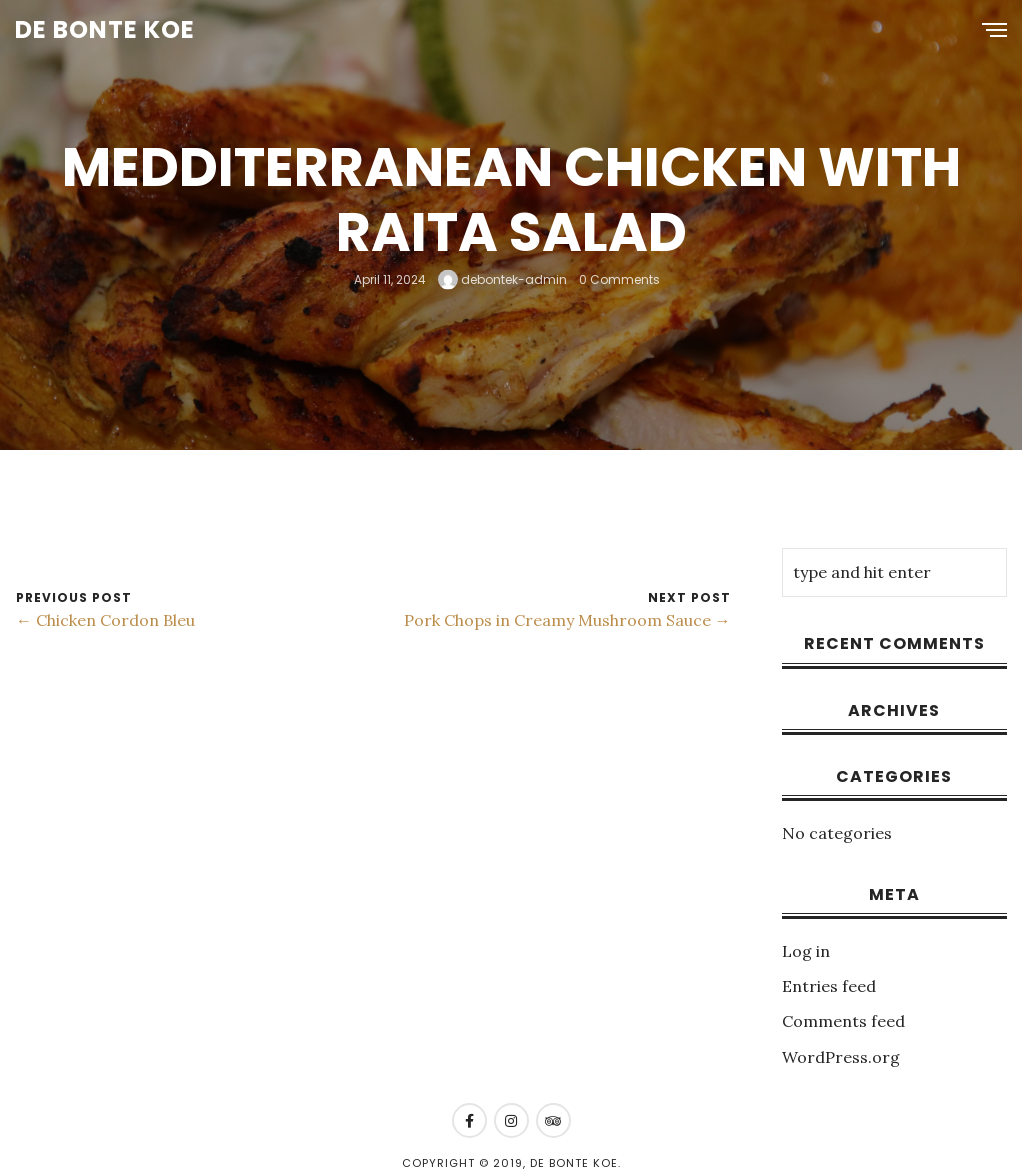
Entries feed (829, 986)
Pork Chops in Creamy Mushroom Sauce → (567, 620)
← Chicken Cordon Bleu (105, 620)
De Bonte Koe (105, 29)
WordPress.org (841, 1057)
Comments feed (843, 1021)
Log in (806, 951)
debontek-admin (502, 278)
